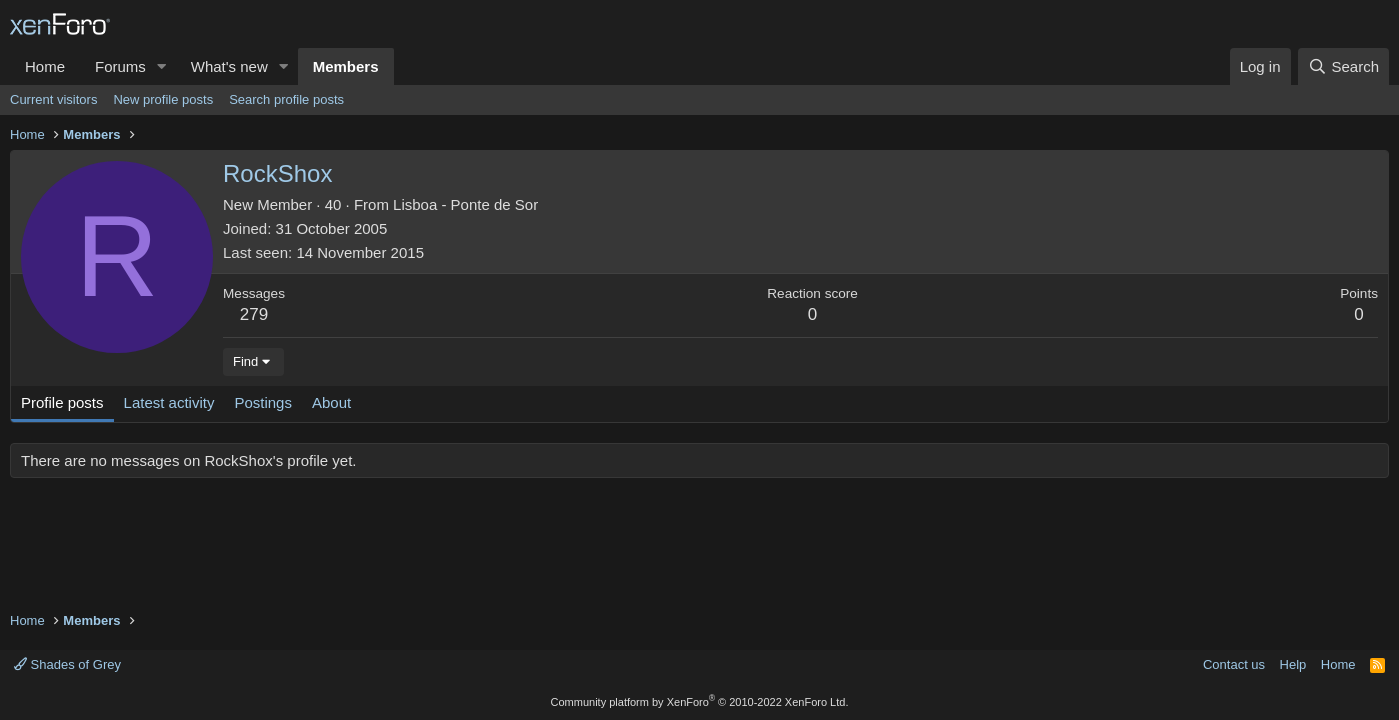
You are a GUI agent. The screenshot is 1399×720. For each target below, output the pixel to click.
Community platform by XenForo (700, 702)
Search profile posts (286, 99)
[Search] (1343, 66)
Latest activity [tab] (169, 402)
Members (346, 66)
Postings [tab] (263, 402)
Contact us (1234, 664)
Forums (120, 66)
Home (45, 66)
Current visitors (53, 99)
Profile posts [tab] (62, 402)
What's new (229, 66)
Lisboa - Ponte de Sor (465, 204)
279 (254, 314)
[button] (162, 66)
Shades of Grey (67, 664)
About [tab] (331, 402)
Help (1293, 664)
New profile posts (163, 99)
